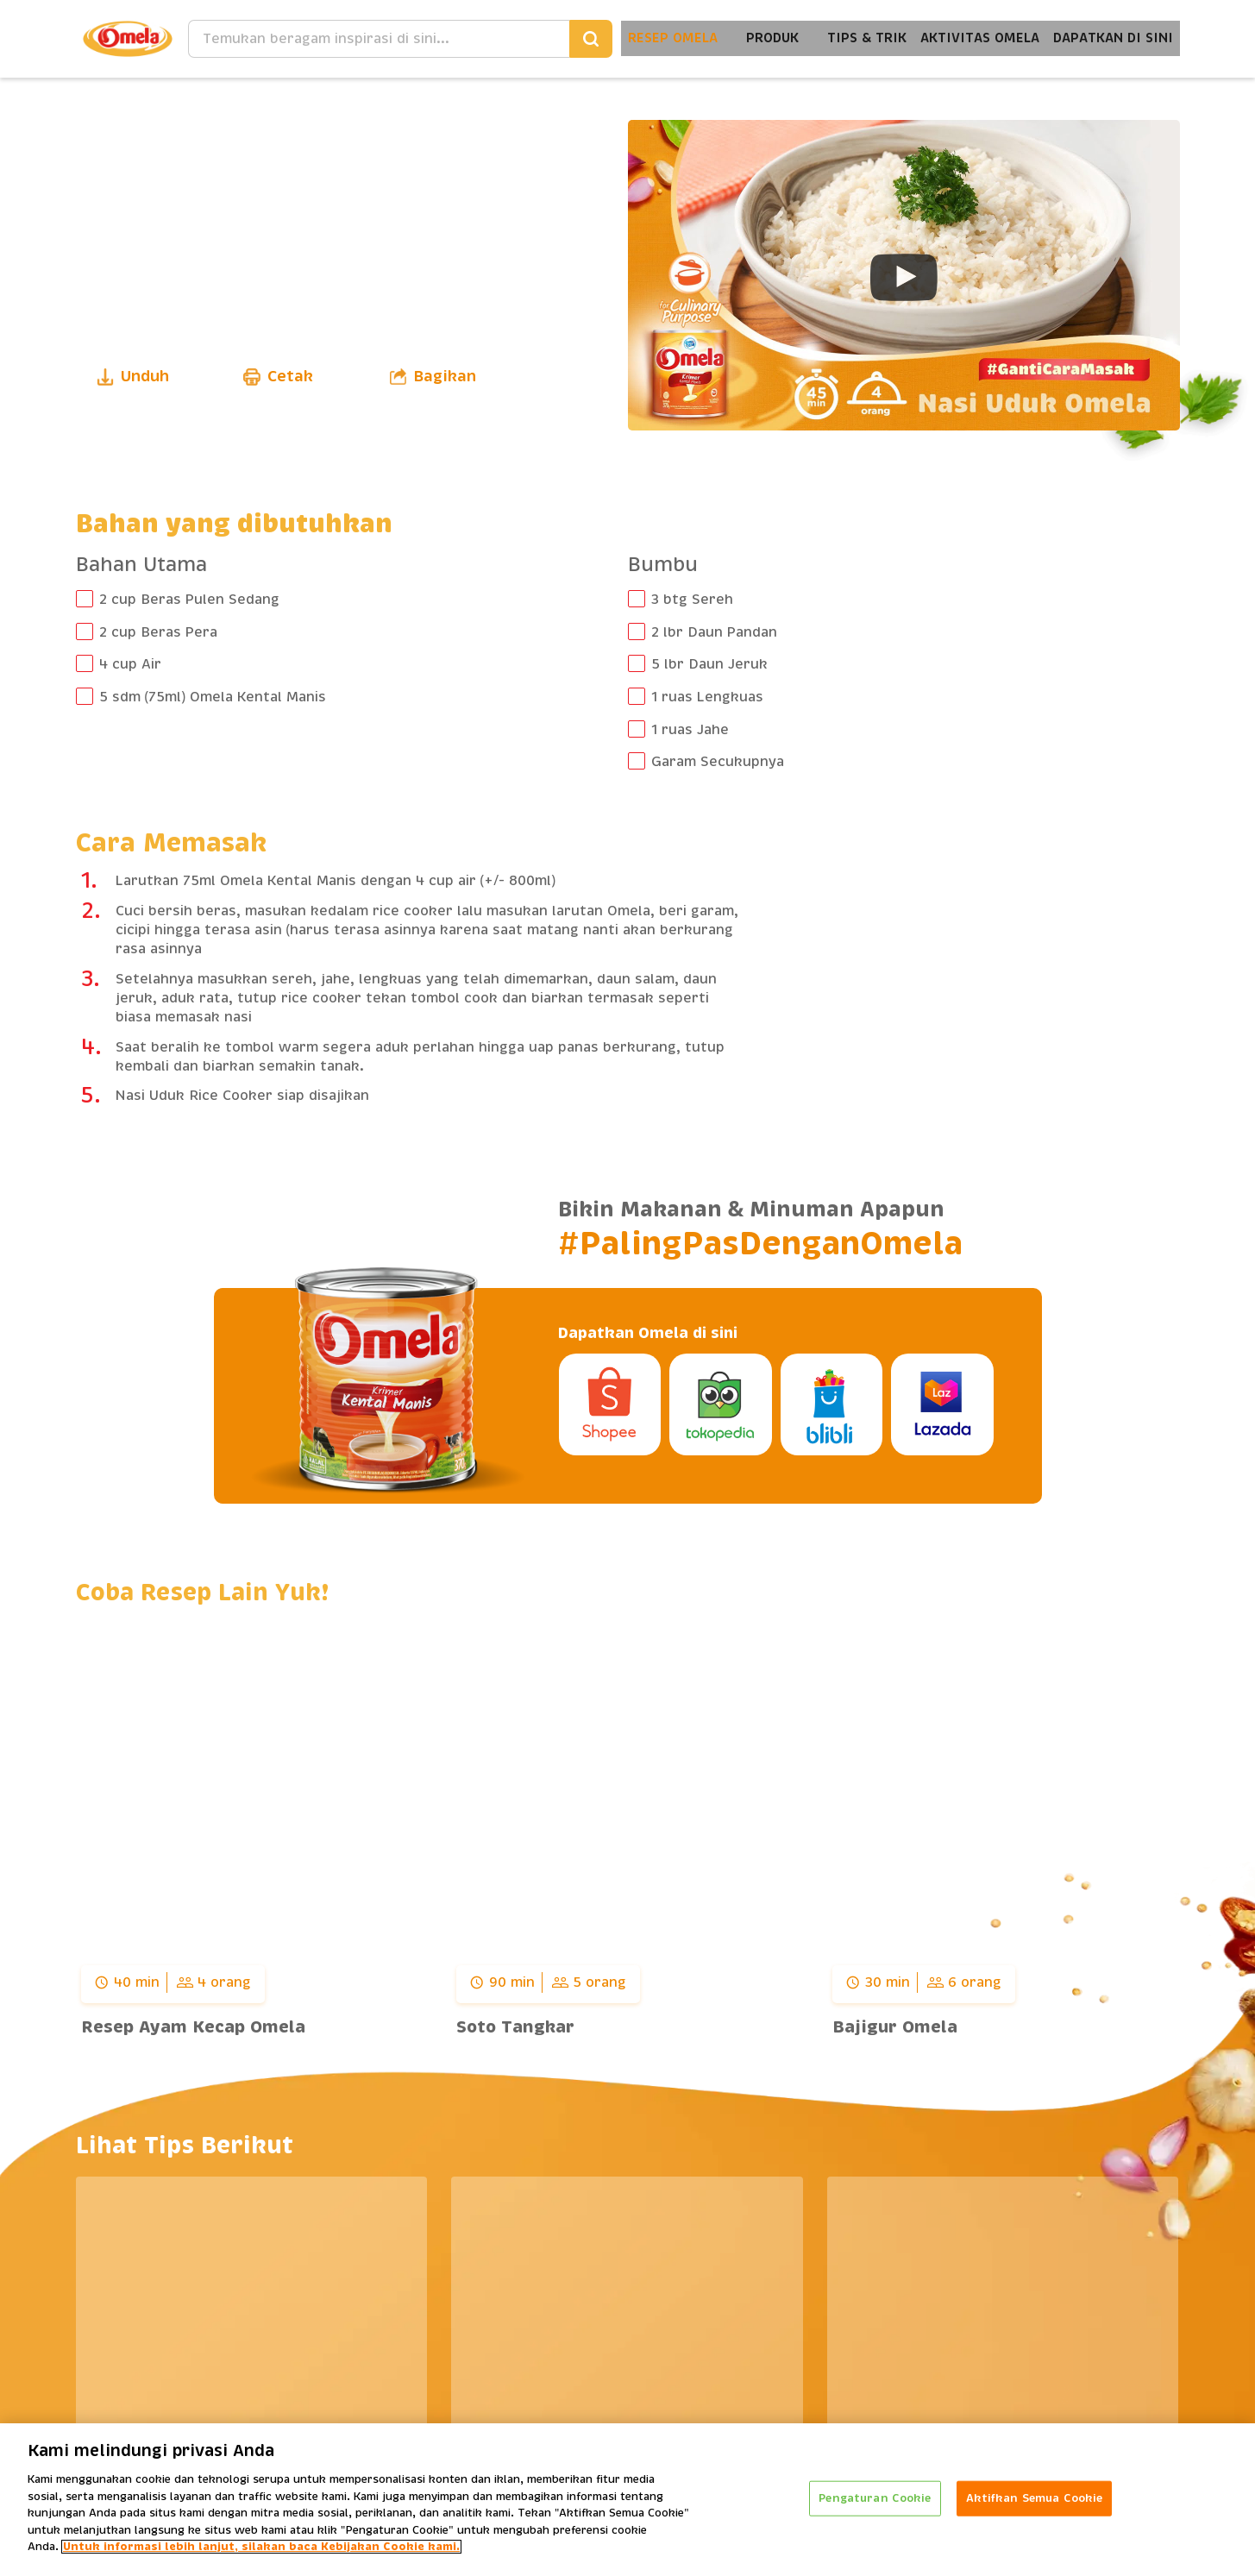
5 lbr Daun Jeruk (709, 664)
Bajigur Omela (894, 2027)
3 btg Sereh (692, 599)
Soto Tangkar (515, 2027)
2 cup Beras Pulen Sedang (189, 599)
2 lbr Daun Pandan (714, 632)
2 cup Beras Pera (158, 632)
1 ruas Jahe (690, 729)
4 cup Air (130, 664)
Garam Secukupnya (717, 761)
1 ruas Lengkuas (707, 697)
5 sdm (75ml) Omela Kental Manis (213, 697)
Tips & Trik (846, 38)
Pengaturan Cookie (875, 2498)
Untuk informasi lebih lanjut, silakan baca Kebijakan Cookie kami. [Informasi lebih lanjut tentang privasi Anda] (261, 2547)
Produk (748, 38)
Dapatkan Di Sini (1109, 38)
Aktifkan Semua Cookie (1034, 2498)
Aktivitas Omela (966, 38)
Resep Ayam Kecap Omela (193, 2027)
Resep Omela (645, 38)
